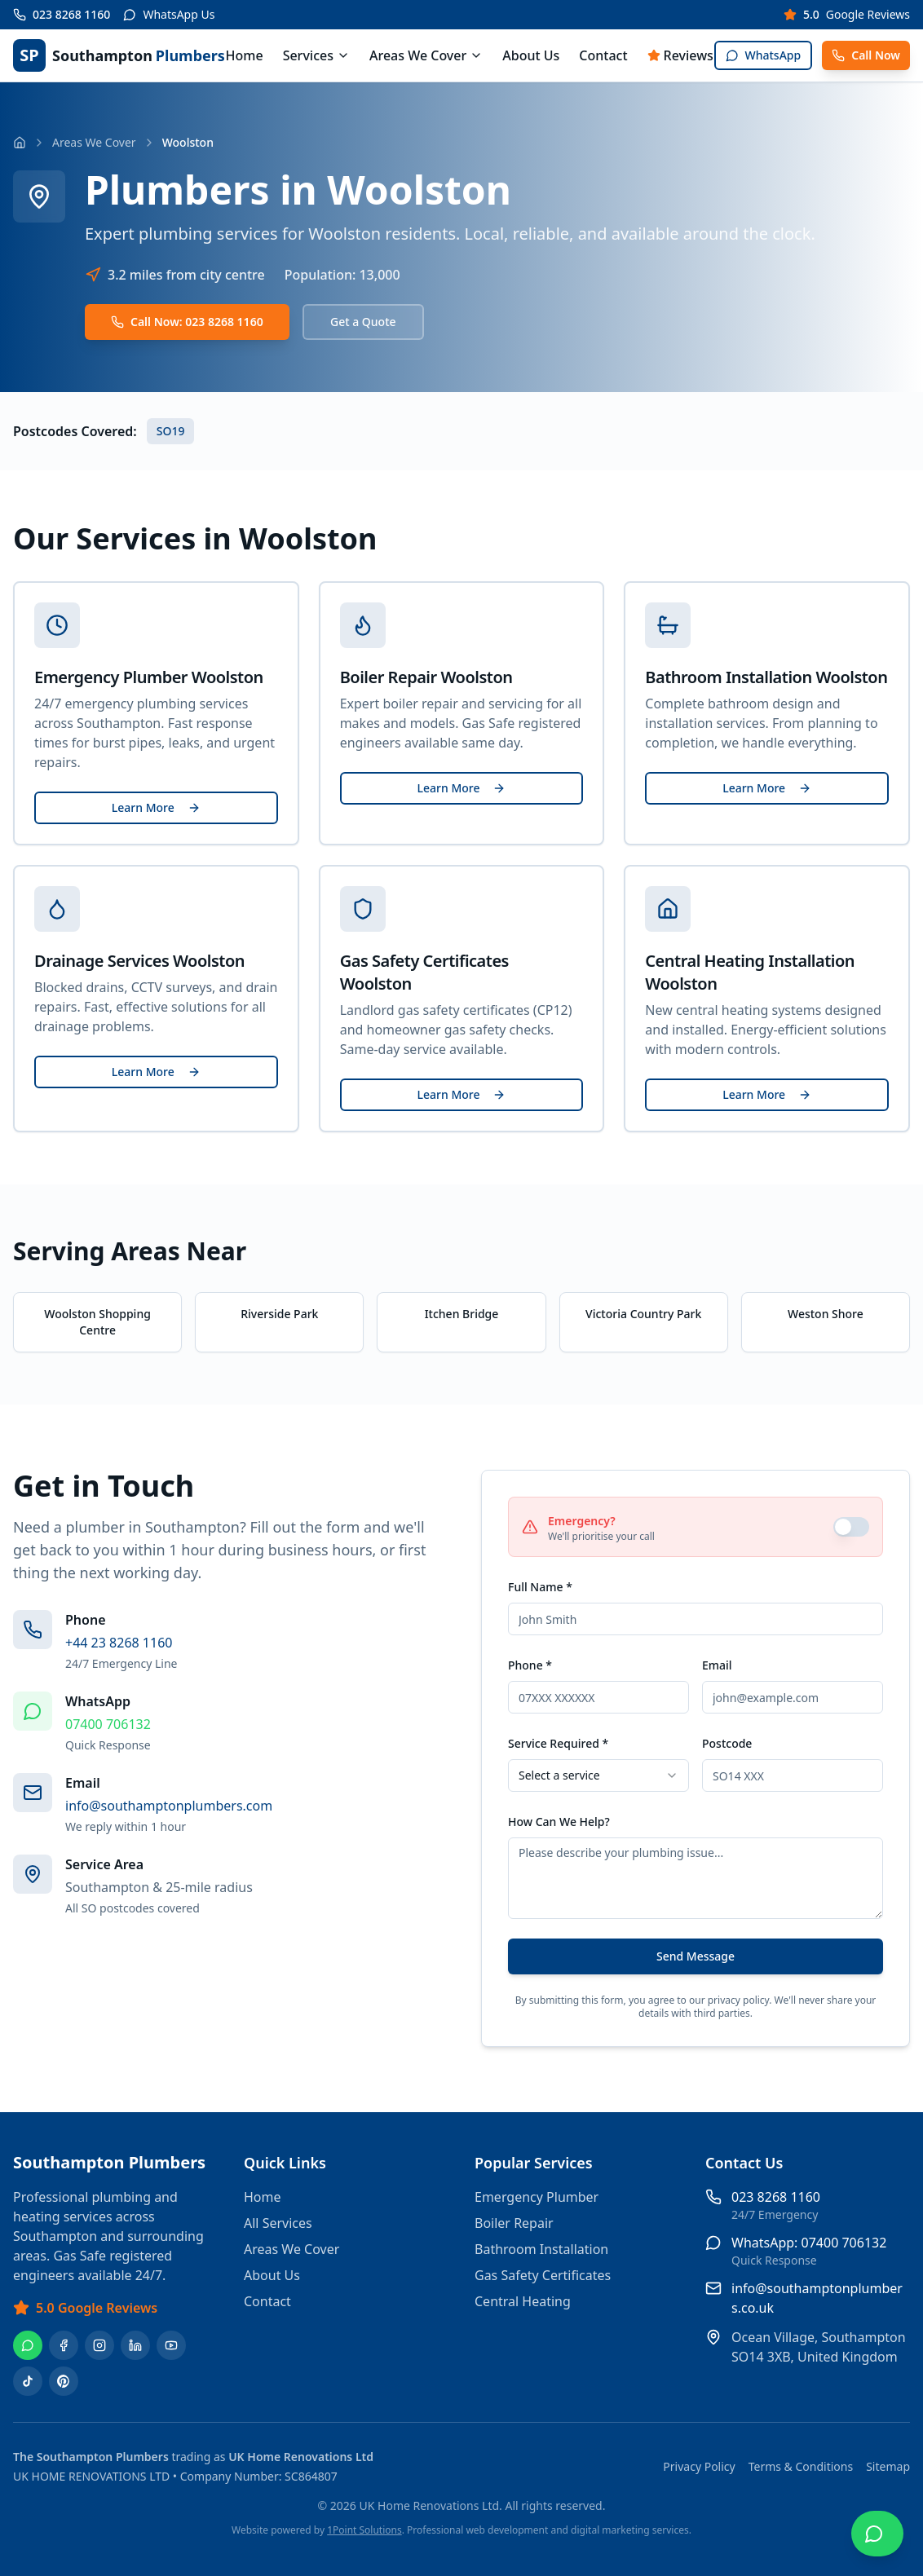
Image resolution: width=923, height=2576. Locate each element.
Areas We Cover (426, 55)
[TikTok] (27, 2381)
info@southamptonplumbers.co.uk (817, 2298)
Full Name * (540, 1587)
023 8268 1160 (775, 2197)
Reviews (680, 55)
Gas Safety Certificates (543, 2275)
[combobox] (598, 1775)
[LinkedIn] (135, 2345)
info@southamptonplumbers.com (168, 1806)
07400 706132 (108, 1724)
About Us (530, 55)
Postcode (727, 1743)
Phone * (530, 1665)
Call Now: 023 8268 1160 (187, 321)
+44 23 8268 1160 (118, 1643)
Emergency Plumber (536, 2197)
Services (316, 55)
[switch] (851, 1527)
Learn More (156, 807)
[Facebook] (63, 2345)
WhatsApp (764, 55)
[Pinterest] (63, 2381)
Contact (603, 55)
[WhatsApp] (27, 2345)
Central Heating (523, 2301)
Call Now (866, 55)
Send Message (695, 1956)
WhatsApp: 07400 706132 (808, 2243)
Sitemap (888, 2466)
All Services (278, 2223)
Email (717, 1665)
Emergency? (582, 1520)
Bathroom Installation (541, 2249)
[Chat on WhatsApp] (877, 2533)
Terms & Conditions (801, 2466)
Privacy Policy (699, 2466)
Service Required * (558, 1743)
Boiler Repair (514, 2223)
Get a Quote (363, 321)
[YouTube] (171, 2345)
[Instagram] (99, 2345)
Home (244, 55)
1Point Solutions (364, 2530)
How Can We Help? (559, 1821)
